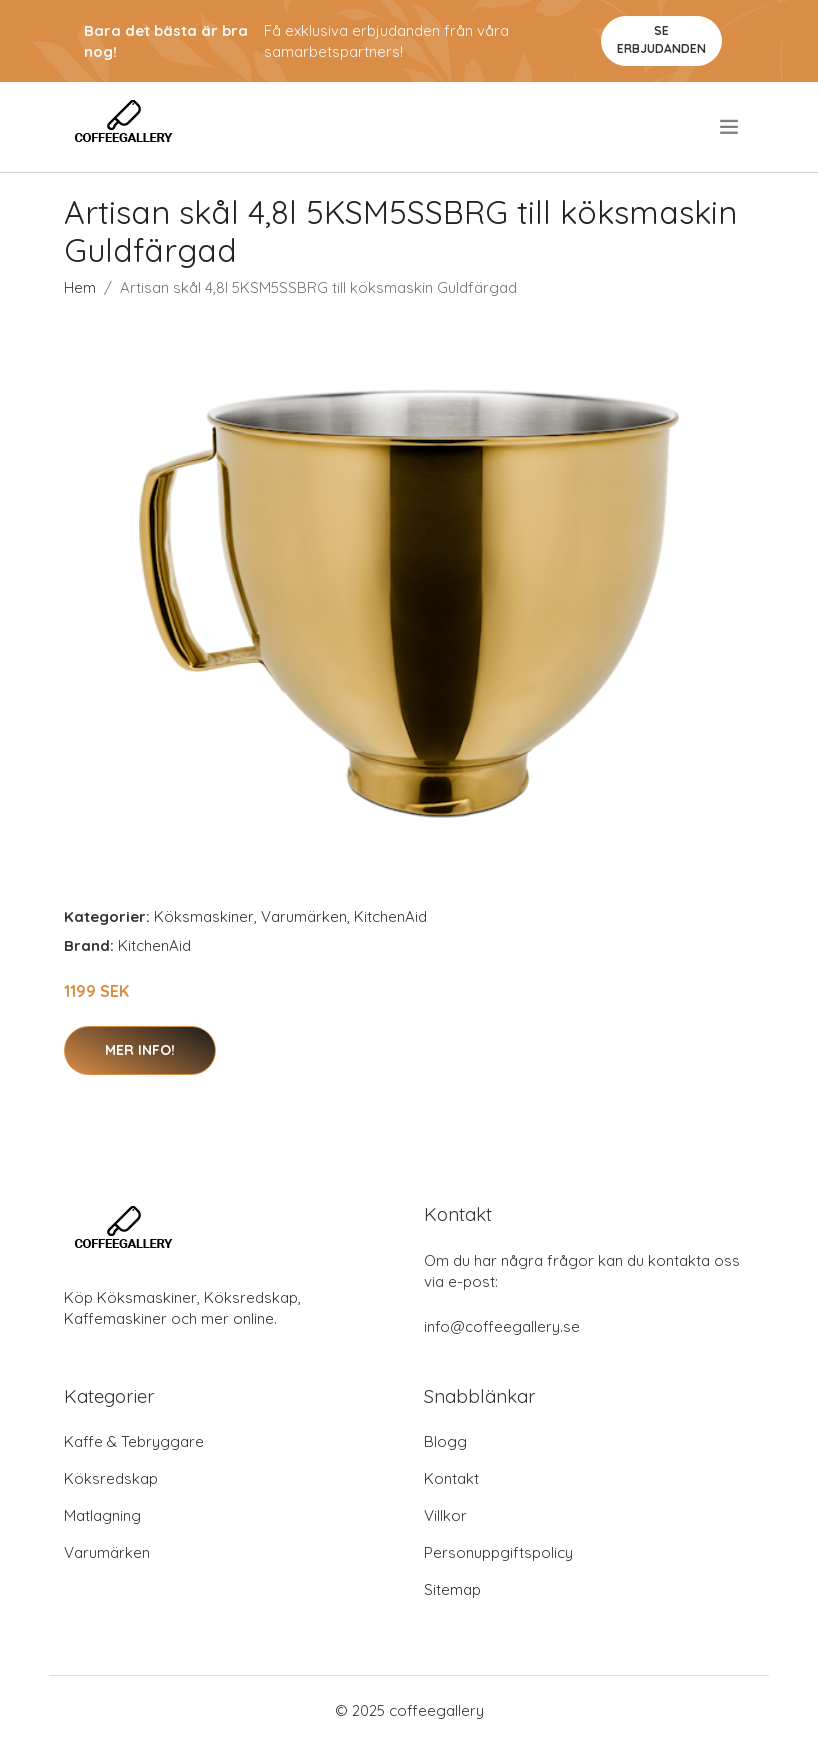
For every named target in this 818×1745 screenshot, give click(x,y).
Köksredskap (111, 1478)
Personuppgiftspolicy (498, 1552)
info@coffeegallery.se (502, 1326)
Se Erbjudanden (661, 39)
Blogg (445, 1441)
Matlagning (102, 1515)
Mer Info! (140, 1050)
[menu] (730, 127)
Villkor (445, 1515)
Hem (80, 287)
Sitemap (452, 1589)
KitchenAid (390, 916)
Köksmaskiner (204, 916)
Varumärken (304, 916)
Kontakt (451, 1478)
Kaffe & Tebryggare (134, 1441)
